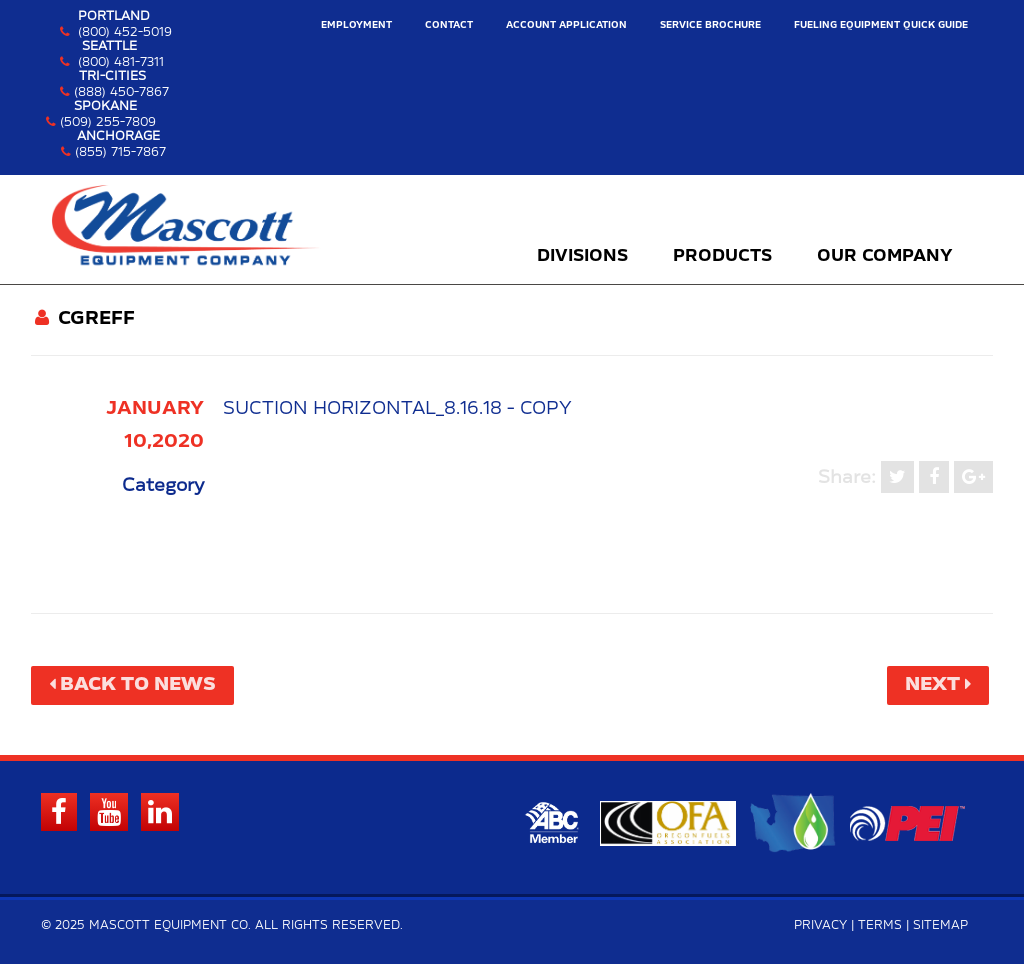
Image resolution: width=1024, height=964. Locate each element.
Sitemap (940, 925)
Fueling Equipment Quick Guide (881, 25)
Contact (449, 25)
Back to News (138, 685)
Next (932, 685)
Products (722, 256)
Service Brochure (710, 25)
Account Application (566, 25)
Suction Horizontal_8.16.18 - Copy (397, 409)
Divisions (582, 256)
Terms (880, 925)
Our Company (885, 256)
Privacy (820, 925)
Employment (356, 25)
